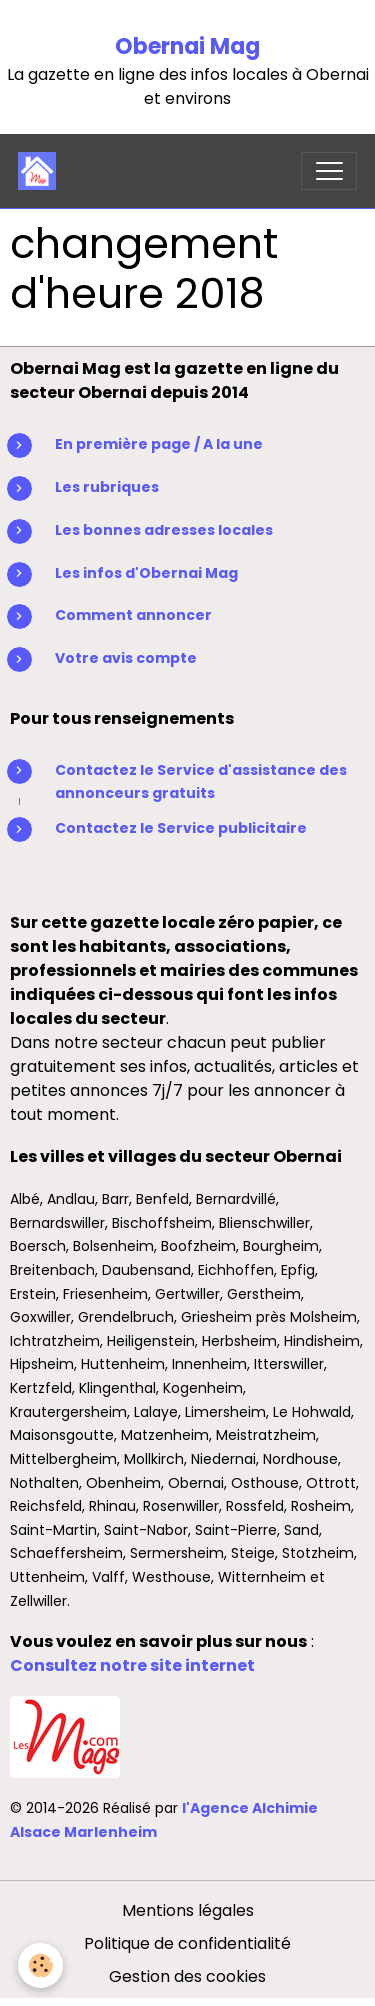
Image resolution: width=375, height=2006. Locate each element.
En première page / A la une (159, 444)
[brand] (41, 171)
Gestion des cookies (187, 1976)
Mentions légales (188, 1910)
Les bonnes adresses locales (164, 530)
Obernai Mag (187, 46)
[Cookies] (40, 1965)
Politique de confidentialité (187, 1943)
